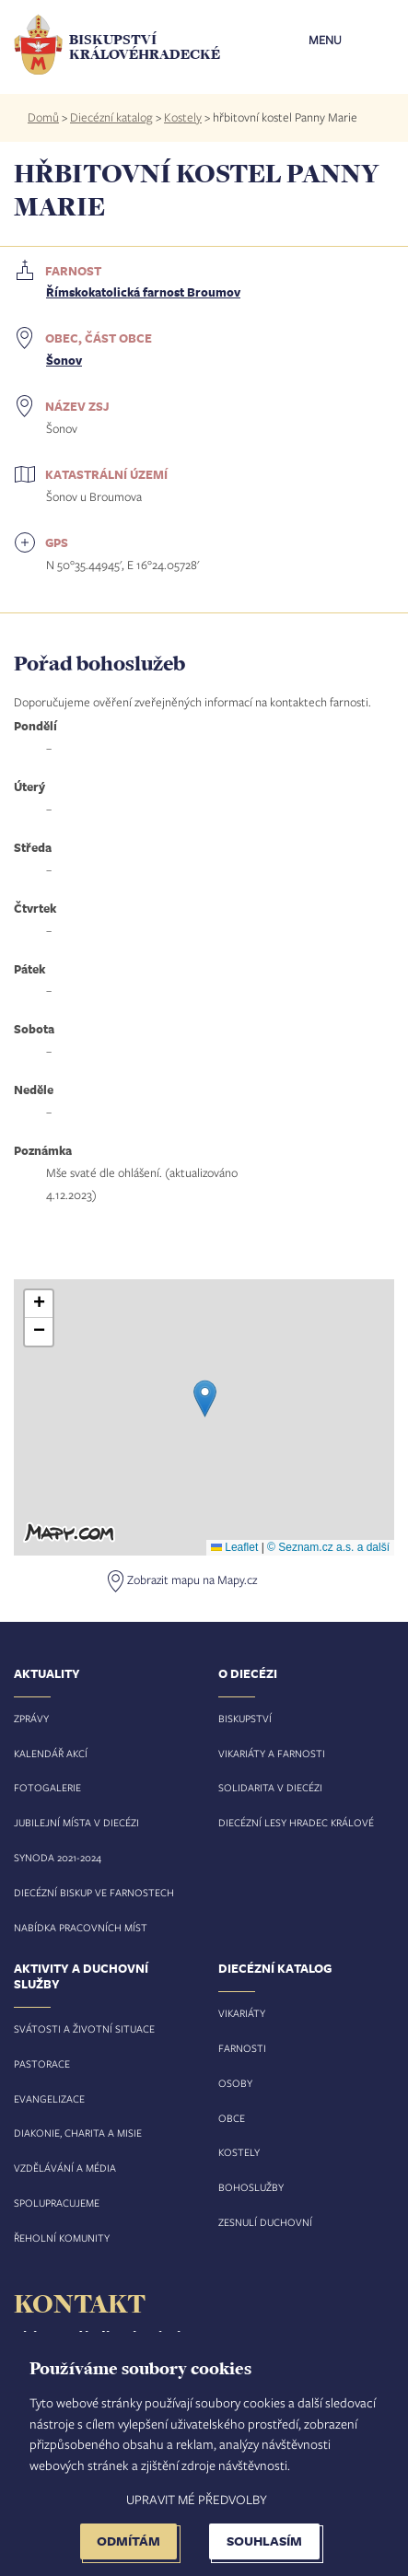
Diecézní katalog (111, 117)
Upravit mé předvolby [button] (196, 2499)
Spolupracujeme (56, 2202)
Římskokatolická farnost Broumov (143, 292)
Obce (231, 2118)
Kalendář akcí (50, 1753)
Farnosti (242, 2048)
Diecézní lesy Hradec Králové (296, 1822)
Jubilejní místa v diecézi (76, 1822)
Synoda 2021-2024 (57, 1857)
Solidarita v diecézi (270, 1787)
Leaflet (234, 1547)
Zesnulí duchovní (265, 2222)
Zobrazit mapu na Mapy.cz (192, 1579)
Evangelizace (49, 2098)
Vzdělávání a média (65, 2167)
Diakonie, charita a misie (78, 2132)
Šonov (64, 360)
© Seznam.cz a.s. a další (328, 1547)
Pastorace (42, 2063)
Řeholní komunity (62, 2237)
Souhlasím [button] (264, 2540)
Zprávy (31, 1718)
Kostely (183, 117)
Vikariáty (241, 2013)
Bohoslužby (251, 2187)
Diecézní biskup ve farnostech (94, 1892)
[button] (204, 1398)
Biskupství (245, 1718)
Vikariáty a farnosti (271, 1753)
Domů (43, 117)
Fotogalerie (47, 1787)
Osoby (235, 2083)
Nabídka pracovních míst (80, 1927)
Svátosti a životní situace (84, 2028)
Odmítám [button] (128, 2540)
